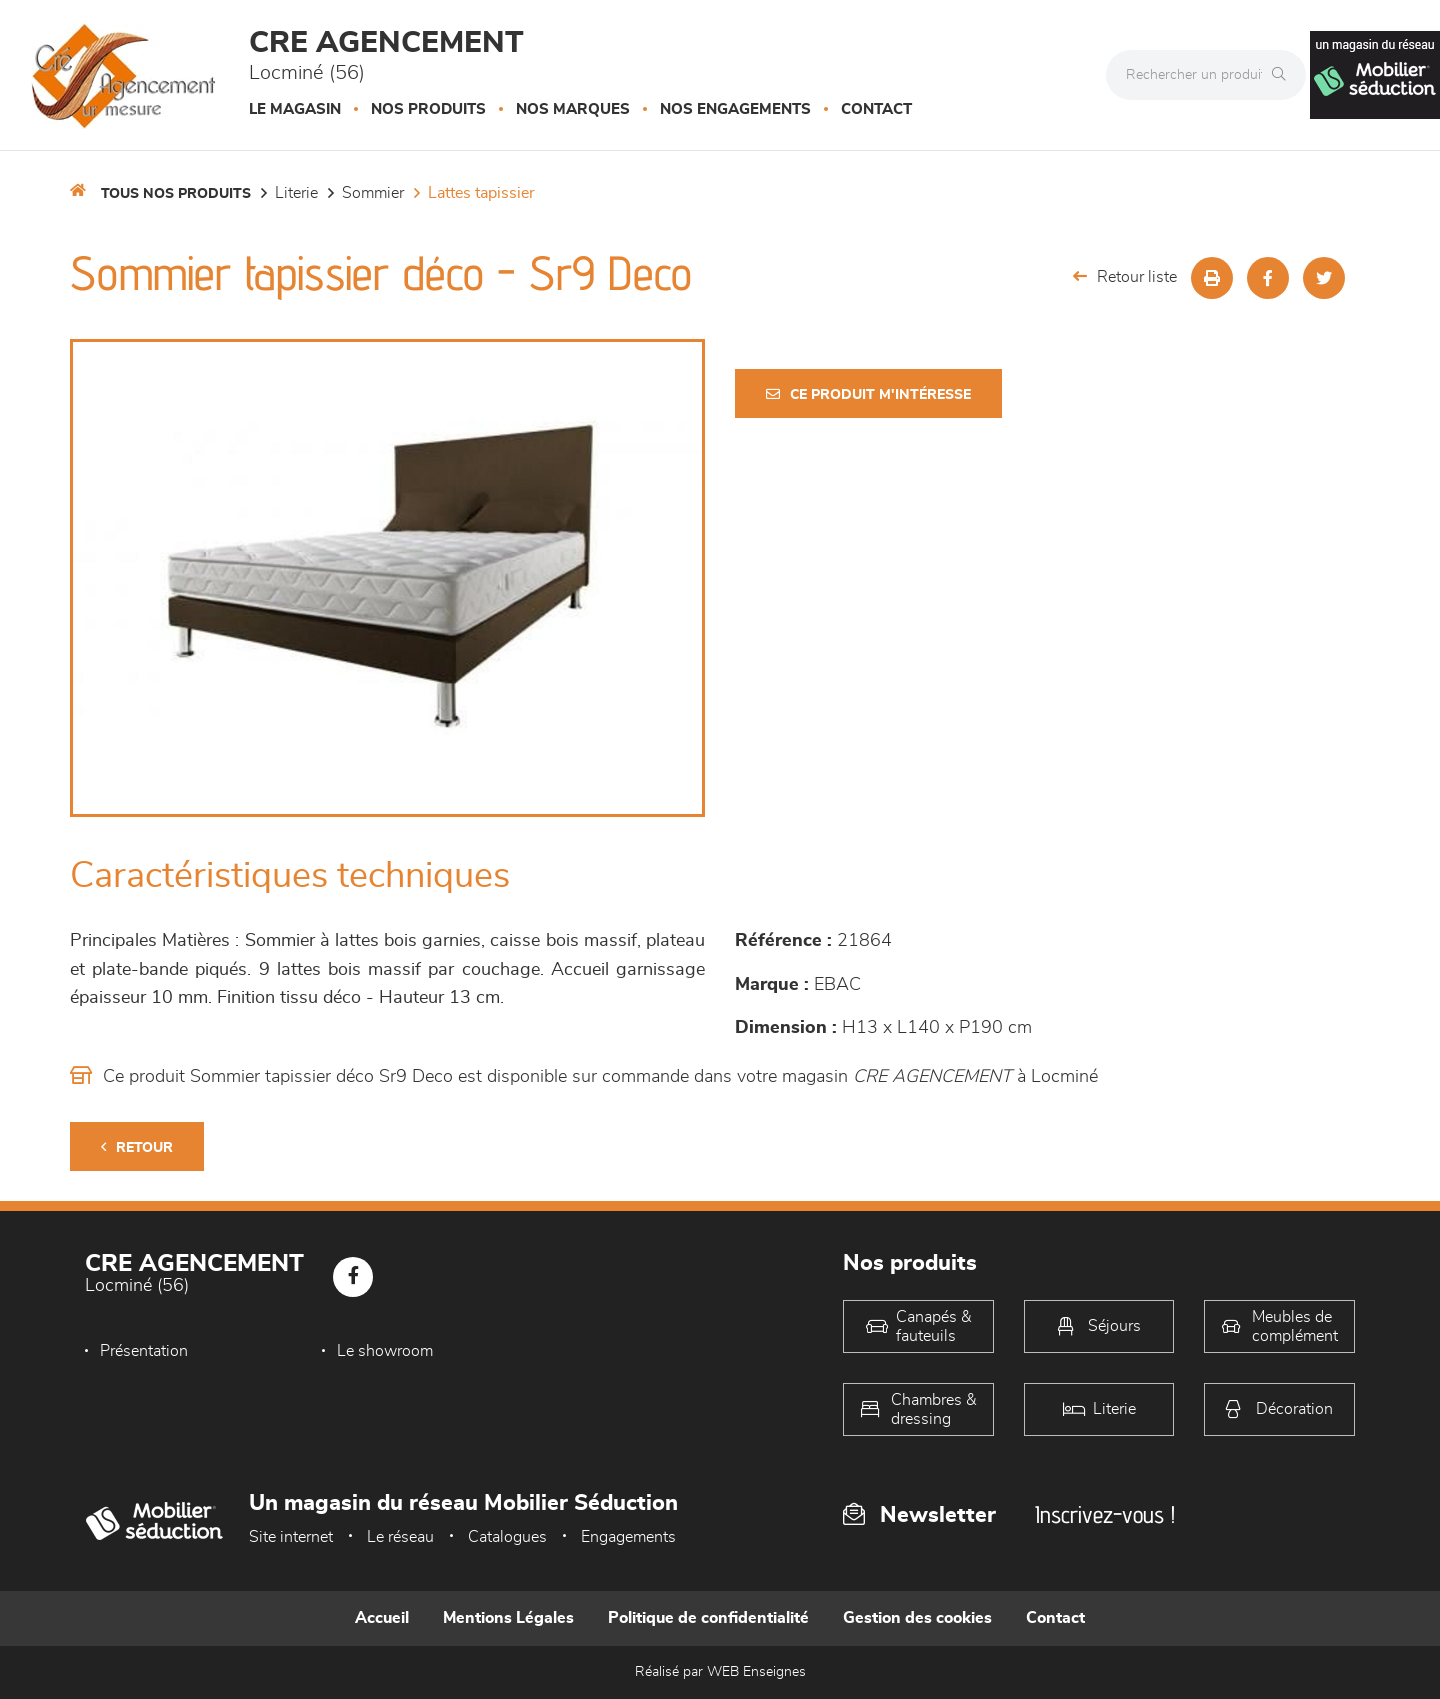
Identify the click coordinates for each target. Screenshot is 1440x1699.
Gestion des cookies (917, 1618)
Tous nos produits (176, 194)
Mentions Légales (508, 1618)
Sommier (373, 193)
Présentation (144, 1351)
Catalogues (507, 1537)
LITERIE (296, 193)
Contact (876, 109)
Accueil (382, 1618)
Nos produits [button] (428, 109)
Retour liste (1125, 276)
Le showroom (385, 1351)
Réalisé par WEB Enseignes (720, 1672)
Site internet (291, 1537)
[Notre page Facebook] (353, 1277)
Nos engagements (735, 109)
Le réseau (400, 1537)
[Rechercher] (1284, 75)
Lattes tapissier (481, 193)
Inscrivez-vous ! (1105, 1514)
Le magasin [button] (295, 109)
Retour (137, 1147)
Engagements (628, 1537)
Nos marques (573, 109)
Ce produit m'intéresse (868, 394)
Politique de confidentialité (708, 1618)
